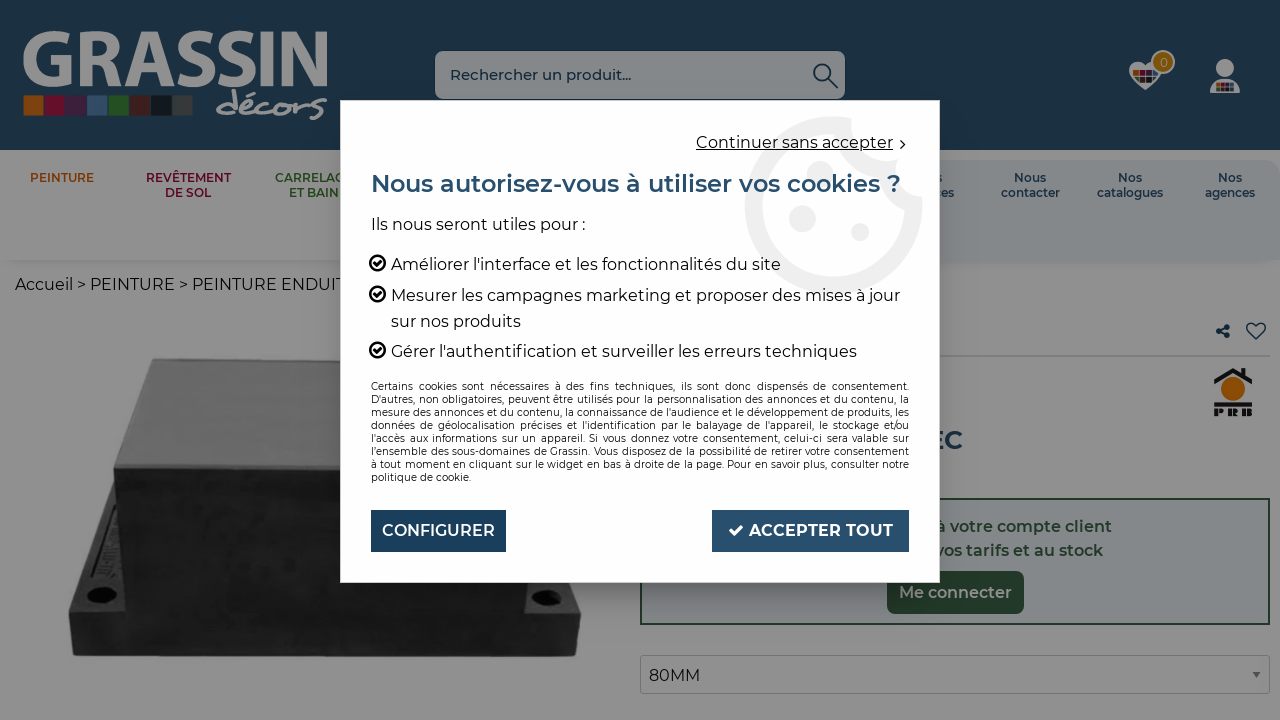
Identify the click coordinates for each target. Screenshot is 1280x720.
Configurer (438, 530)
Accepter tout (810, 530)
